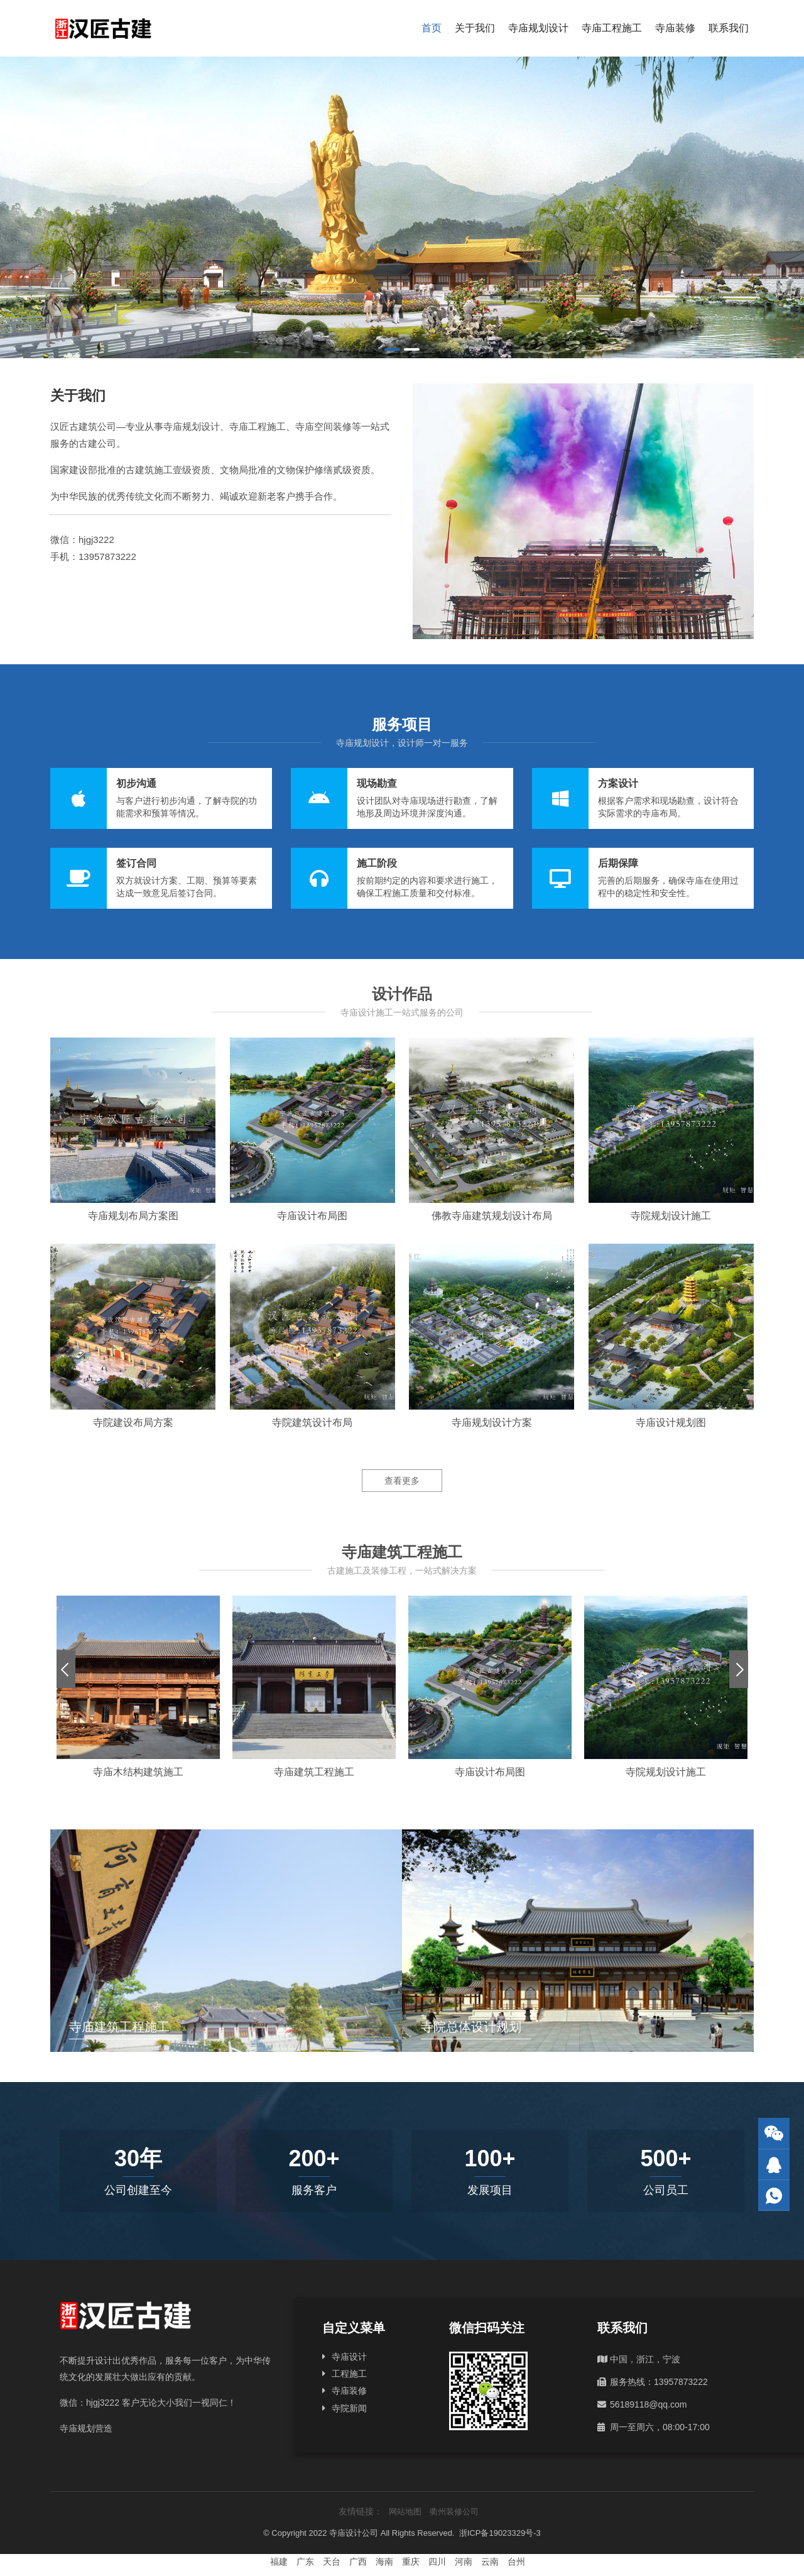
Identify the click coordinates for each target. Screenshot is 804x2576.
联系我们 (729, 28)
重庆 (411, 2562)
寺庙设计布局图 (312, 1215)
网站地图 (405, 2511)
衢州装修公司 (454, 2511)
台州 (516, 2562)
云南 (490, 2562)
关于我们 (475, 28)
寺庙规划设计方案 (492, 1422)
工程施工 (349, 2374)
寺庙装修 (675, 28)
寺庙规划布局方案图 (133, 1215)
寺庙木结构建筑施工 (138, 1772)
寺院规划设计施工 (671, 1215)
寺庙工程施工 (612, 28)
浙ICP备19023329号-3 (500, 2533)
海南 (384, 2562)
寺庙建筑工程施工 (314, 1772)
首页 (431, 28)
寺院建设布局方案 (133, 1422)
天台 (331, 2562)
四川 (437, 2562)
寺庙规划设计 (538, 28)
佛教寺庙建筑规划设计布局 (492, 1215)
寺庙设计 (349, 2357)
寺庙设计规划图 (671, 1422)
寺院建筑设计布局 (312, 1422)
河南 (463, 2562)
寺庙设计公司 (353, 2533)
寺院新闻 (349, 2408)
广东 (305, 2562)
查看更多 (402, 1481)
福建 (279, 2562)
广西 (358, 2562)
